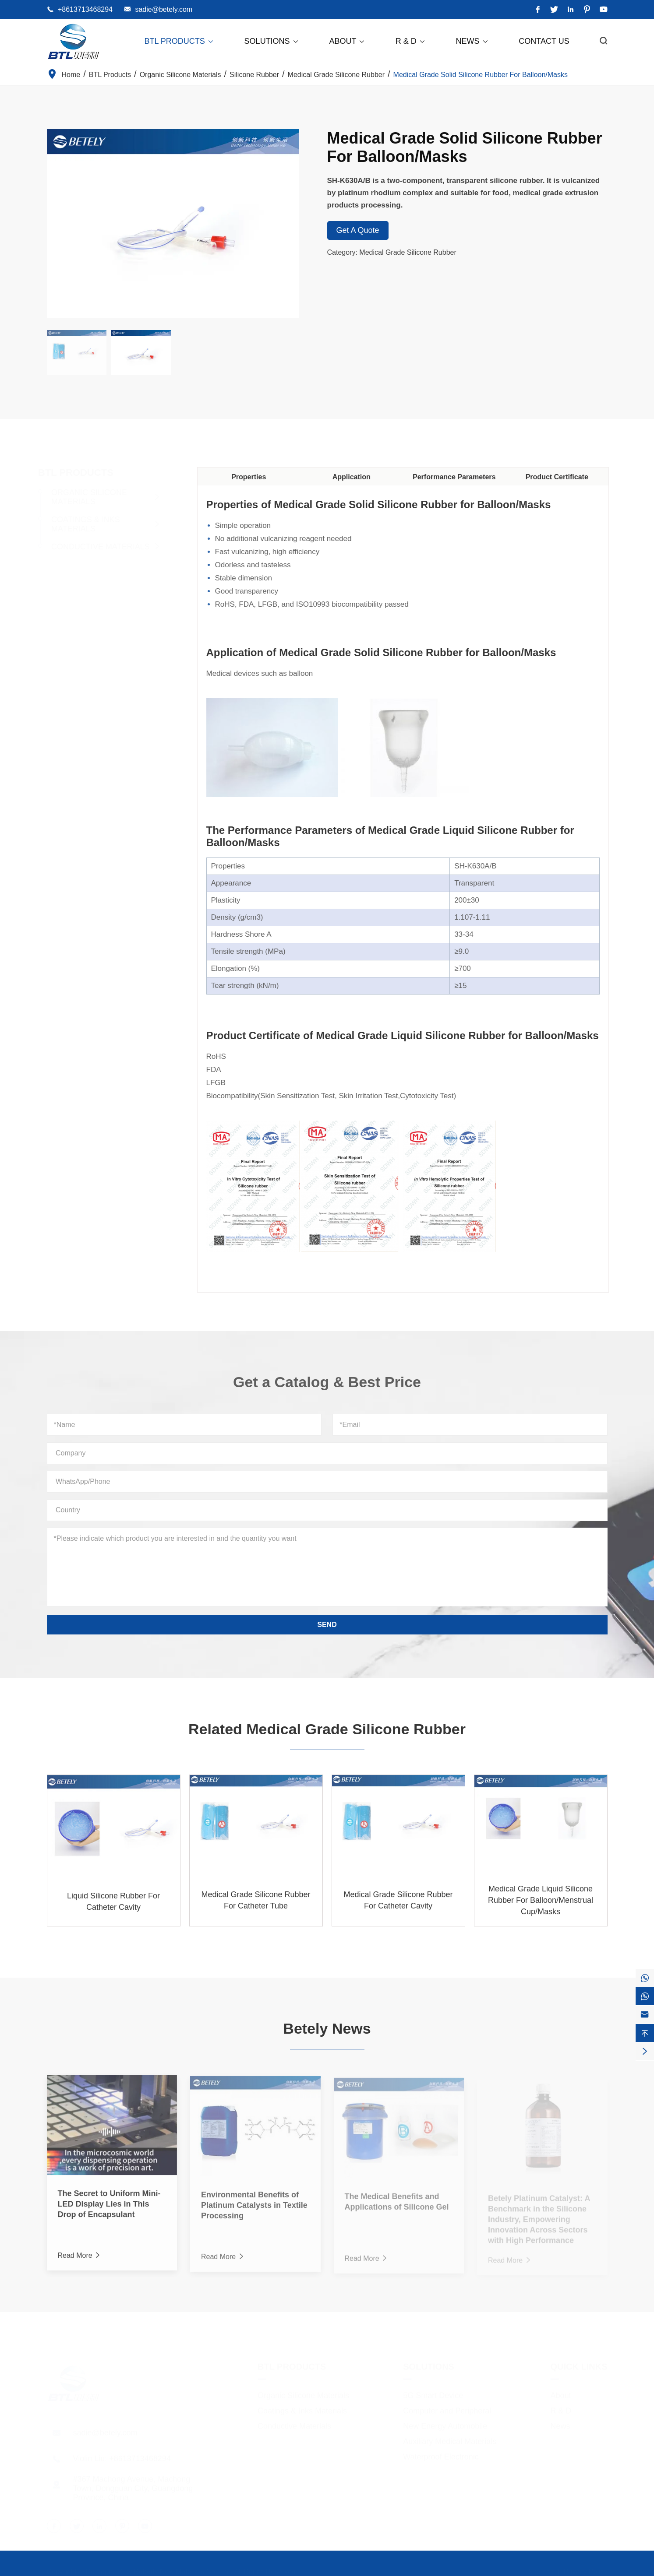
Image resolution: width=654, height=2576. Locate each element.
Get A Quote (357, 230)
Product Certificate (561, 477)
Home (71, 74)
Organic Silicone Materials (180, 74)
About (347, 41)
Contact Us (544, 41)
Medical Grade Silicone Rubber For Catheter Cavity (397, 1904)
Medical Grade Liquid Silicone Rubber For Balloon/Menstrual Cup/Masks (540, 1904)
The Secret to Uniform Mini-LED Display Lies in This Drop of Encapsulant (109, 2209)
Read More (80, 2260)
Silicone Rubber (254, 74)
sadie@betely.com (163, 9)
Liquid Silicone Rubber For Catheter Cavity (113, 1905)
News (472, 41)
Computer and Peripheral (447, 2407)
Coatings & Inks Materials (88, 524)
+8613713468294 (85, 9)
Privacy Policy (586, 2568)
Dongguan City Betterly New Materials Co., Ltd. (159, 2568)
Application (355, 477)
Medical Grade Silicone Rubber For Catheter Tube (255, 1904)
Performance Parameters (458, 477)
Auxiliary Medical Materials (449, 2438)
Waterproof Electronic (440, 2453)
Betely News (327, 2024)
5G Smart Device (433, 2392)
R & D (411, 41)
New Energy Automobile (445, 2422)
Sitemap (541, 2568)
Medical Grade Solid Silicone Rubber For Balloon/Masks (480, 74)
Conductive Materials (103, 546)
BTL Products (179, 41)
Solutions (271, 41)
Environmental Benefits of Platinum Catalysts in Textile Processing (254, 2210)
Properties (253, 477)
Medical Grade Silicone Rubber (336, 74)
